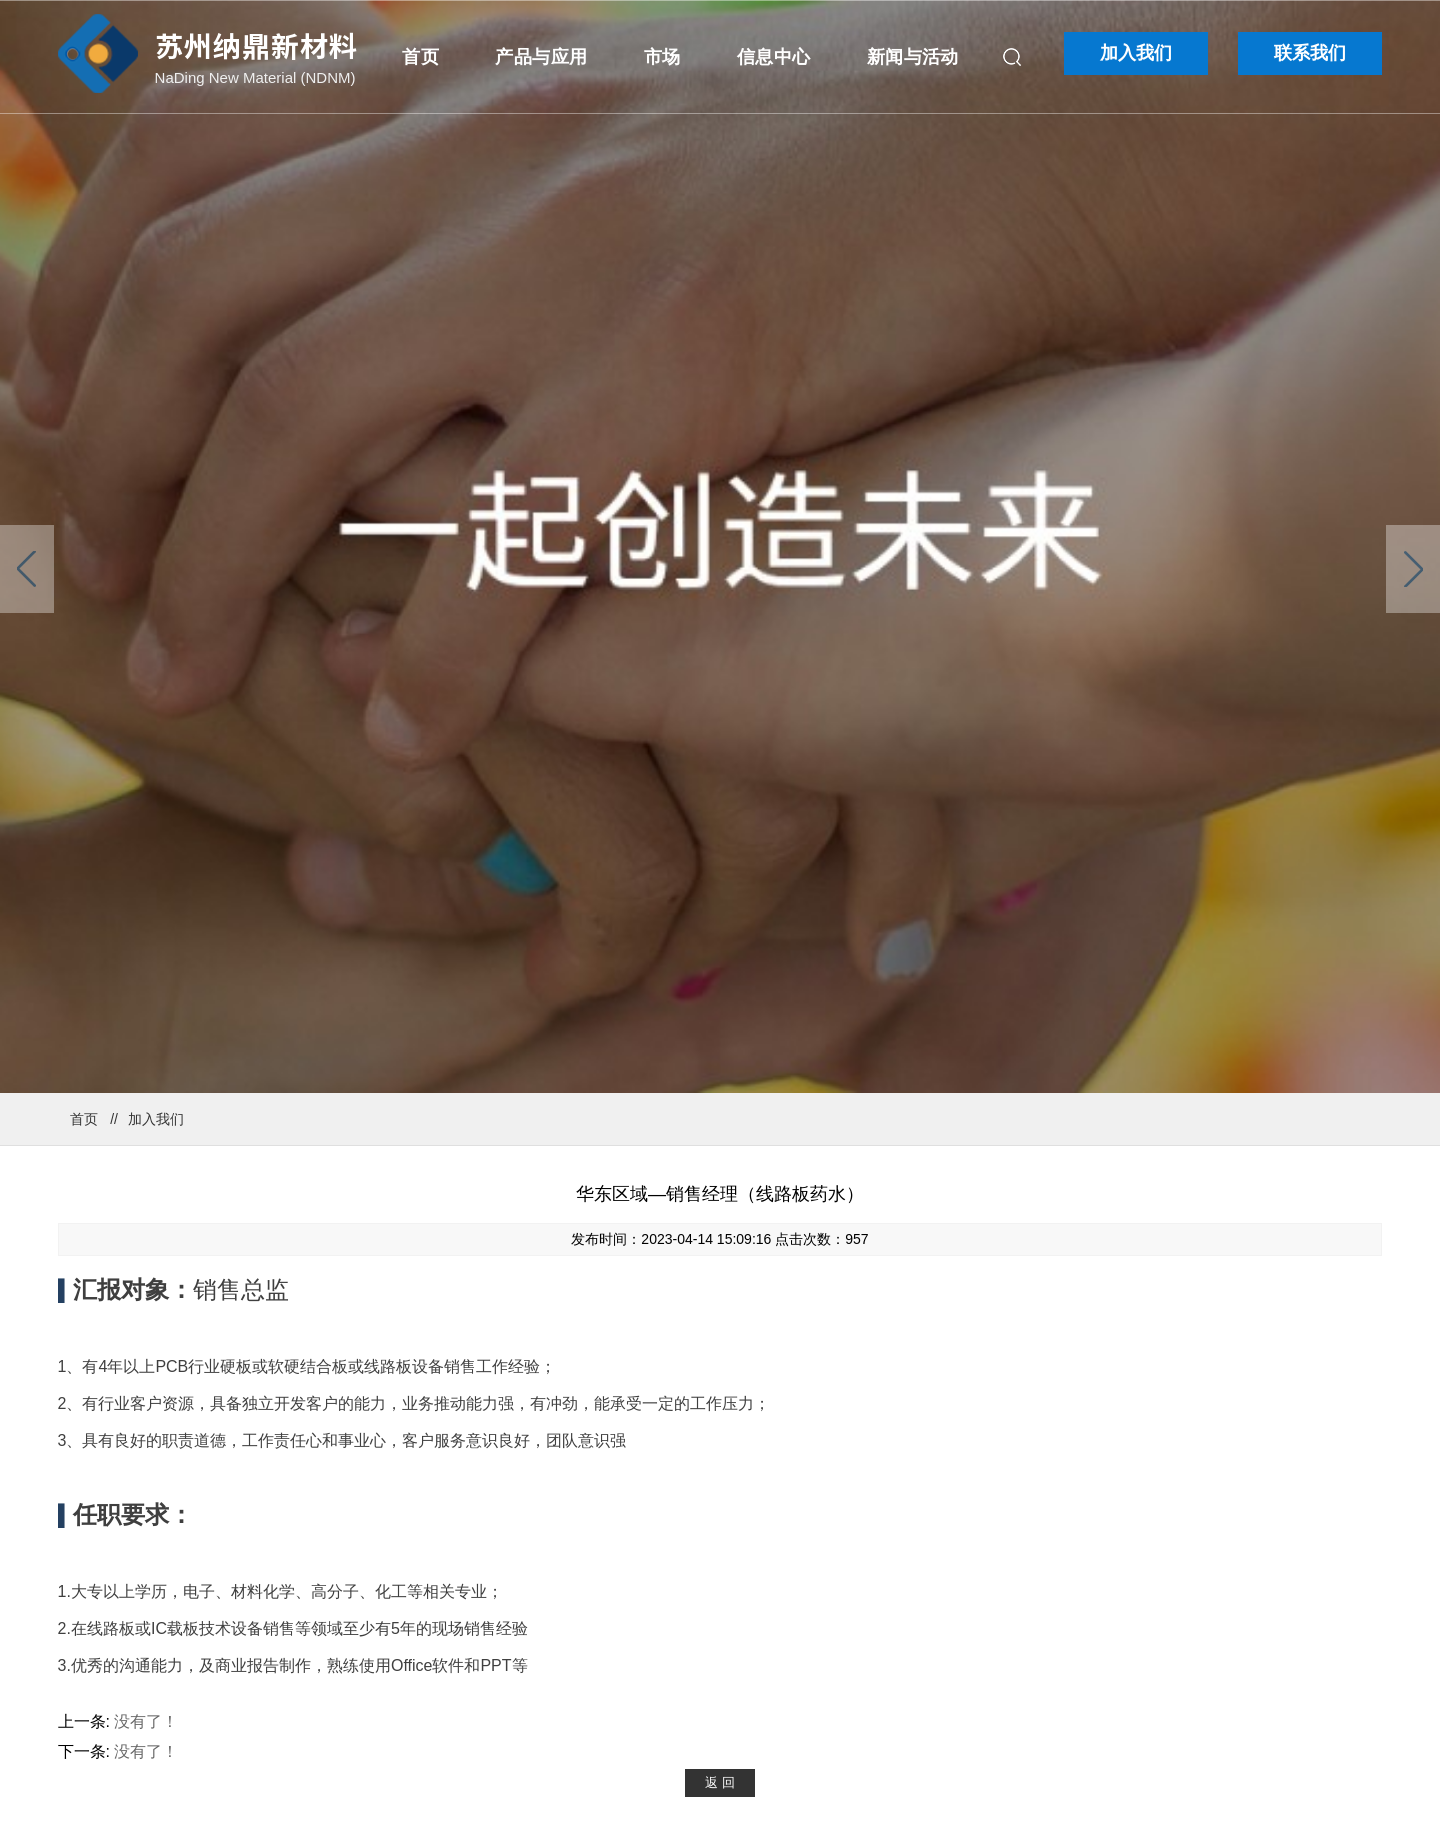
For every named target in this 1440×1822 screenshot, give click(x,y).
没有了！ (146, 1721)
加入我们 (1136, 53)
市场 (662, 57)
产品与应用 (541, 57)
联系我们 (1310, 53)
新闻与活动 (913, 57)
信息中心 (773, 57)
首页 (420, 57)
